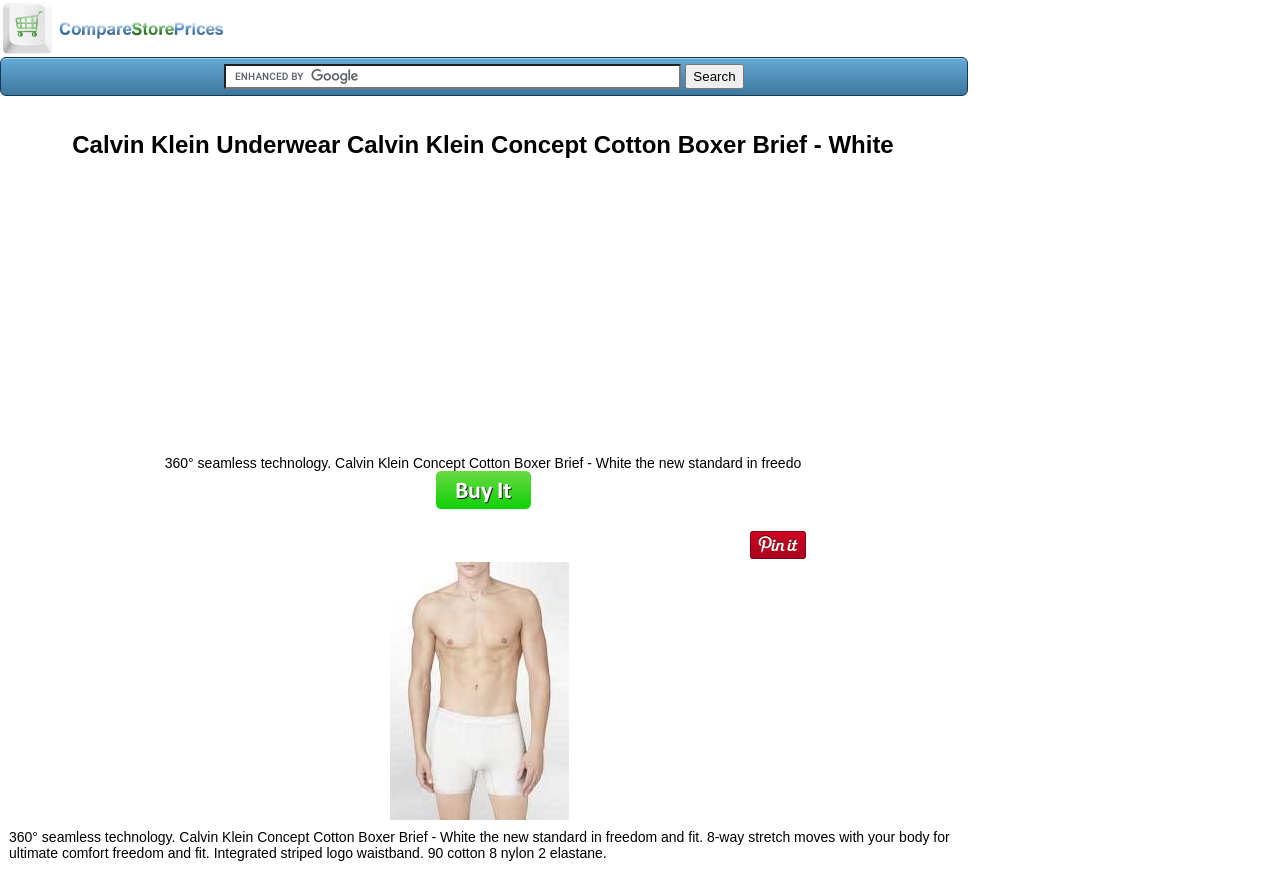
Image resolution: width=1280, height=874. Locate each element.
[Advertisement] (483, 299)
